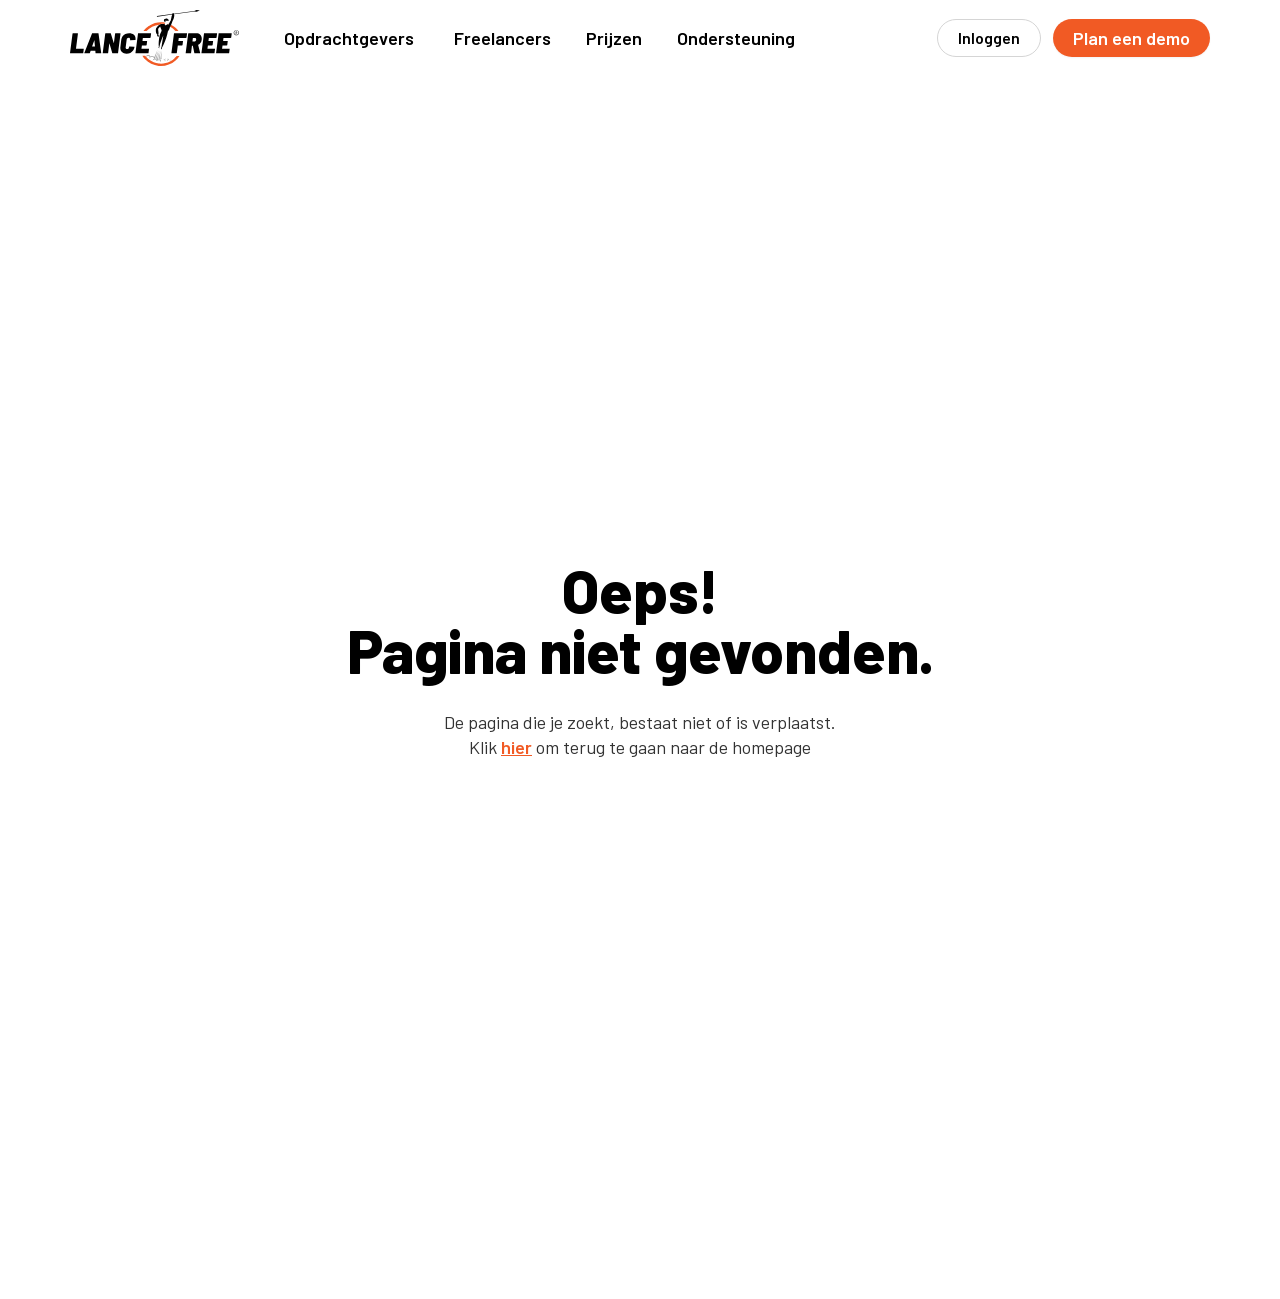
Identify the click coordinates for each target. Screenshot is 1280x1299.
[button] (349, 38)
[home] (155, 38)
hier (516, 747)
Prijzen (614, 38)
